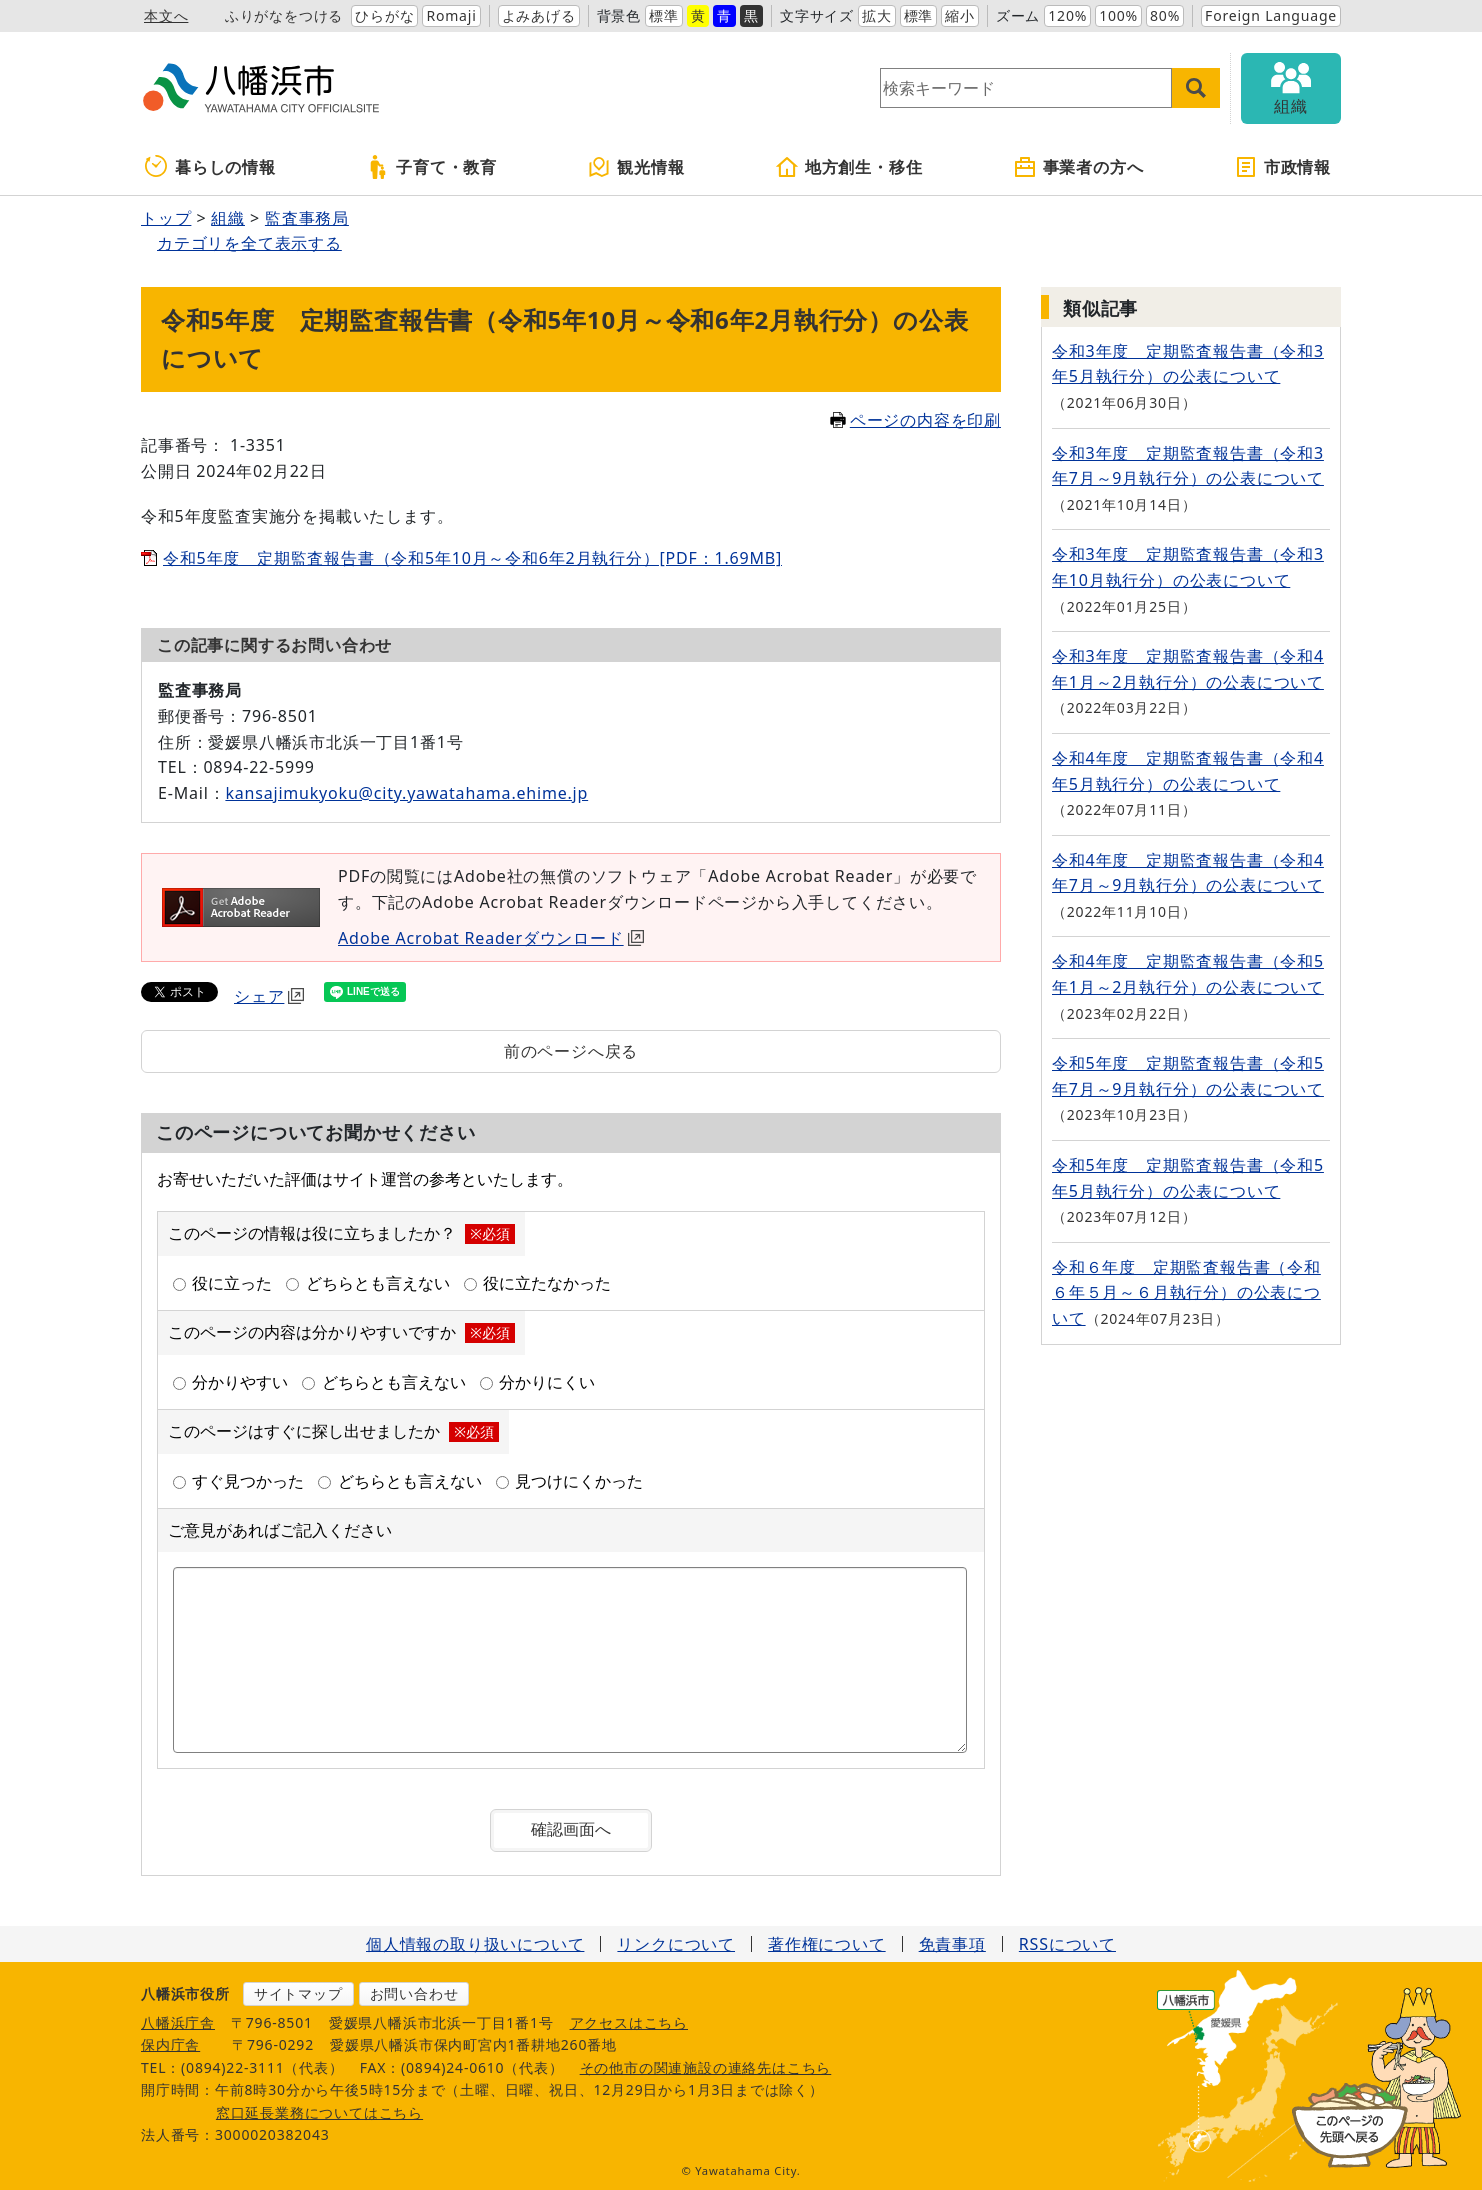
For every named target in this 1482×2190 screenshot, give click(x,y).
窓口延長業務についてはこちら (319, 2112)
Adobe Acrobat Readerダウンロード (491, 938)
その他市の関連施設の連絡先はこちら (706, 2067)
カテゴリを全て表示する (249, 243)
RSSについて (1067, 1944)
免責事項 (952, 1944)
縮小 (960, 15)
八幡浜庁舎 (178, 2022)
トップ (166, 218)
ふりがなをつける (284, 15)
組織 (228, 218)
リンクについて (676, 1944)
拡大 (877, 15)
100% (1118, 15)
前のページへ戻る (571, 1051)
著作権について (827, 1944)
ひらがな (384, 15)
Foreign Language (1271, 15)
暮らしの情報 (210, 167)
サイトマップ (298, 1993)
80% (1165, 15)
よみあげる (539, 15)
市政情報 (1282, 167)
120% (1067, 15)
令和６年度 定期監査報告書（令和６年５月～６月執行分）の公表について (1186, 1292)
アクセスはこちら (629, 2022)
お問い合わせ (414, 1993)
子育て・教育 (431, 167)
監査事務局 (307, 218)
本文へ (166, 15)
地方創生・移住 (849, 167)
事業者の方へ (1078, 167)
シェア (269, 996)
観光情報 (635, 167)
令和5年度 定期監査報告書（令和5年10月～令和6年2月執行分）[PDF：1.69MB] (472, 558)
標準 (664, 15)
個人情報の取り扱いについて (475, 1944)
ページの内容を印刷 (915, 420)
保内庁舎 (170, 2044)
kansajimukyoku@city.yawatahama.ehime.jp (406, 793)
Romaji (451, 15)
